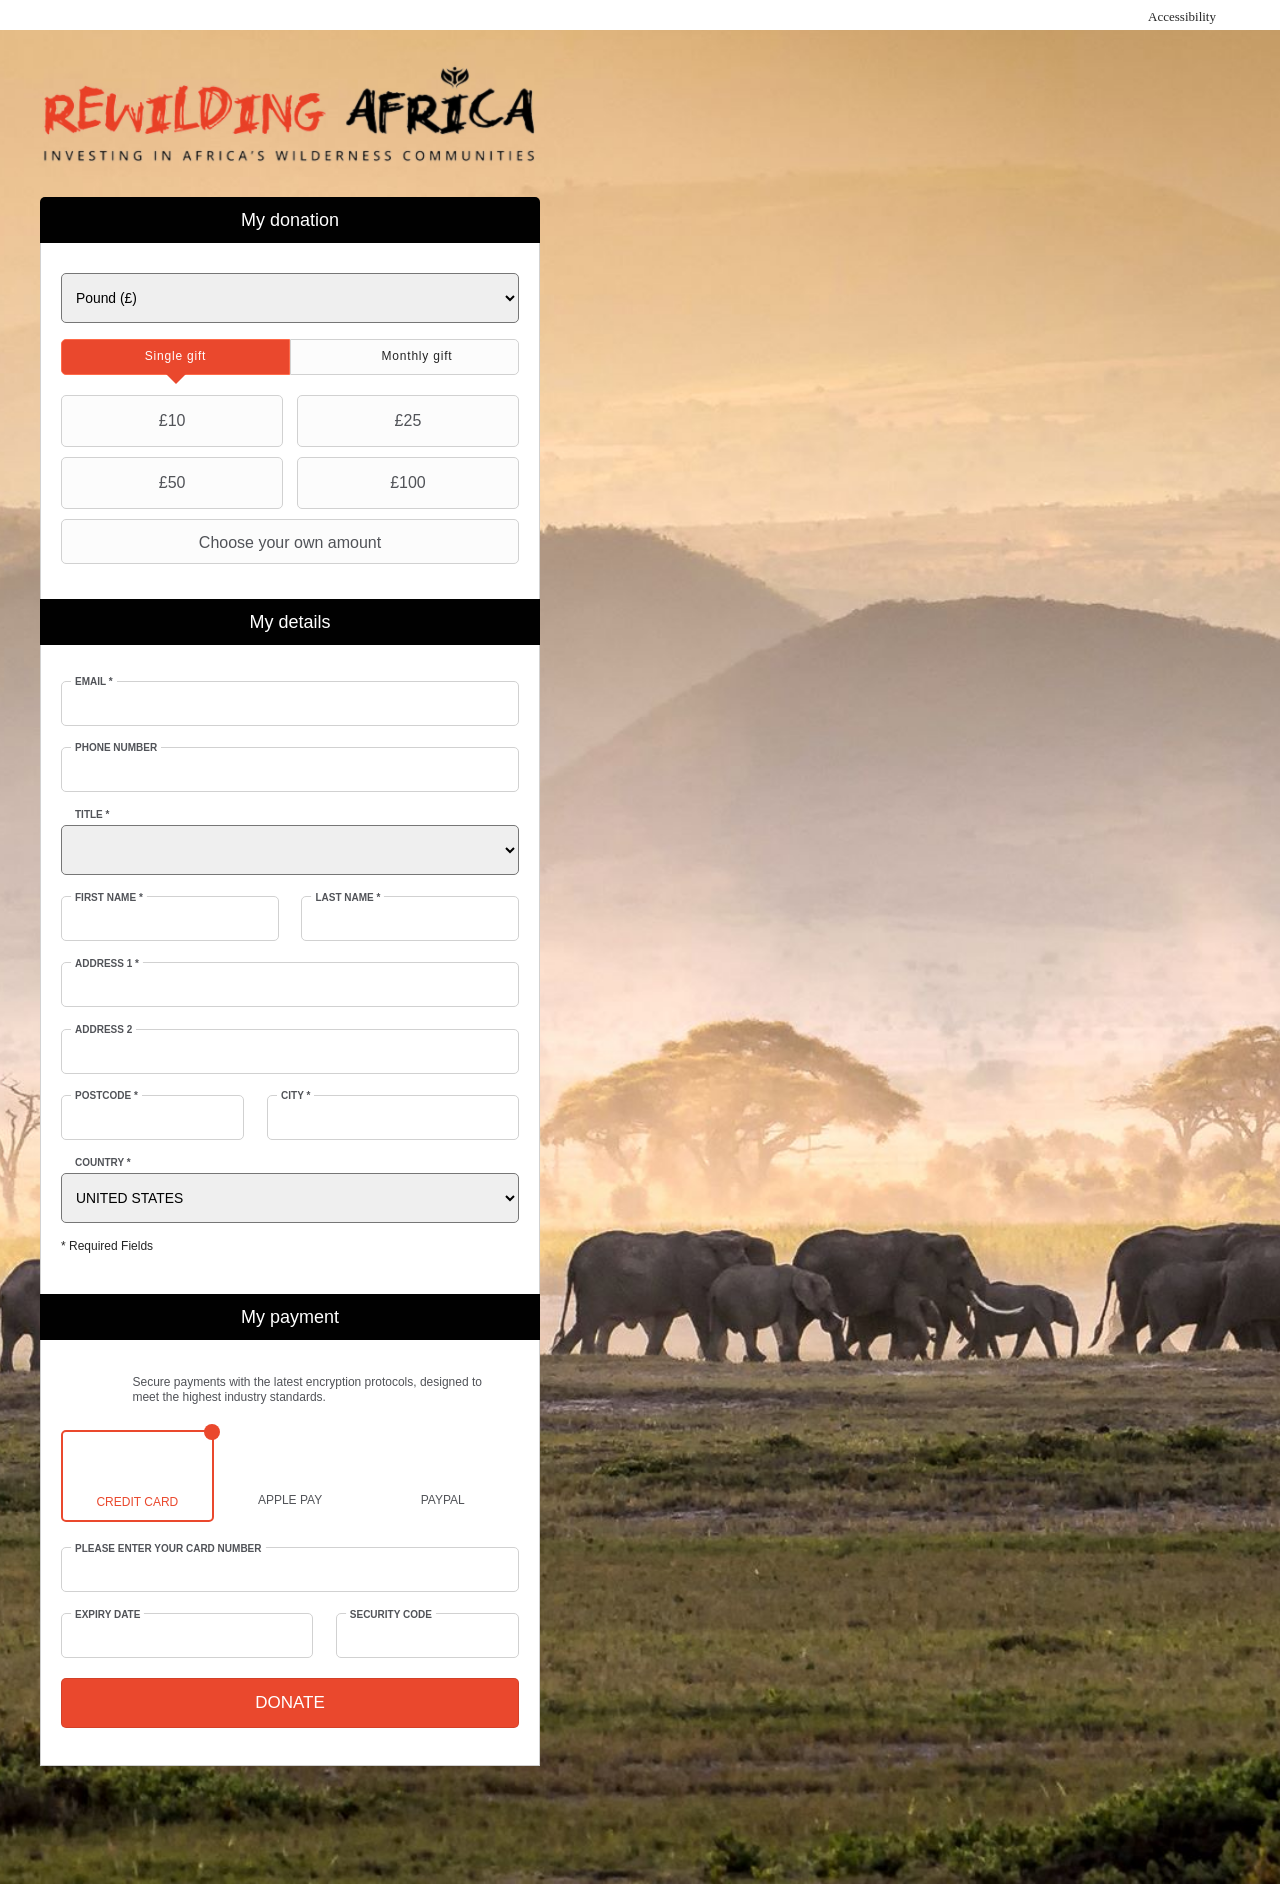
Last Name (347, 897)
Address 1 (107, 963)
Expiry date (107, 1614)
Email (94, 681)
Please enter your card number (168, 1548)
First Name (109, 897)
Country (103, 1162)
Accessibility (1182, 16)
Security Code (391, 1614)
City (295, 1095)
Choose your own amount (223, 542)
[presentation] (175, 357)
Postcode (106, 1095)
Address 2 (103, 1029)
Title (92, 814)
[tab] (175, 357)
